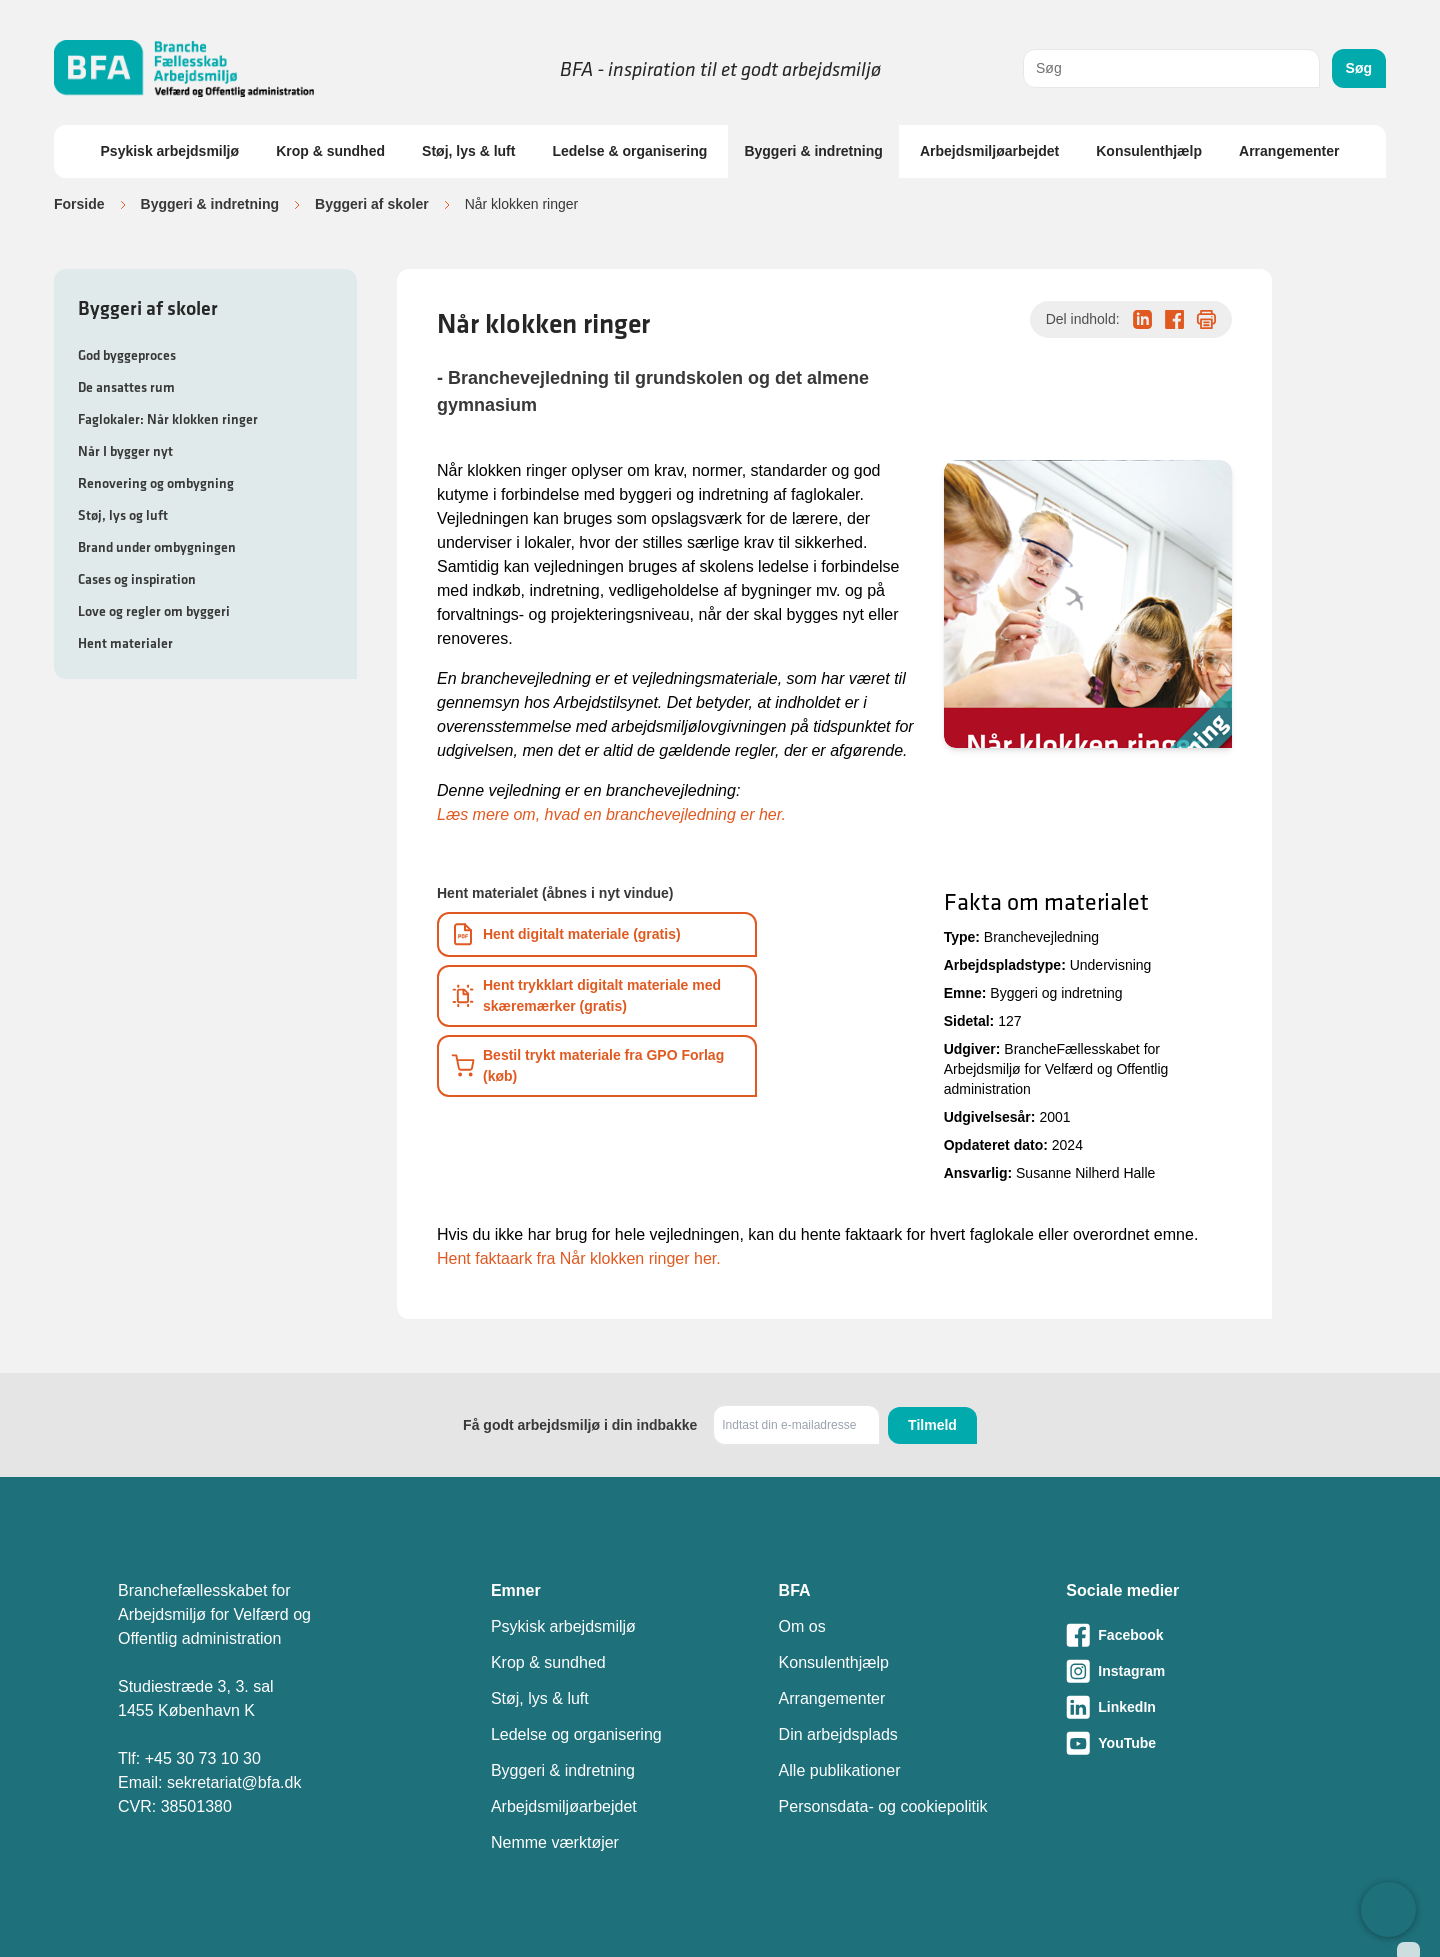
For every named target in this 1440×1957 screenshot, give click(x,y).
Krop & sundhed (330, 151)
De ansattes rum (126, 387)
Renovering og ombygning (156, 483)
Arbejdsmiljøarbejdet (989, 151)
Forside (79, 204)
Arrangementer (1289, 151)
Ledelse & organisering (629, 151)
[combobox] (1171, 68)
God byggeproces (127, 355)
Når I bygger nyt (125, 451)
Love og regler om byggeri (154, 611)
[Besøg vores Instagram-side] (1194, 1671)
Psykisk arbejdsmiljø (170, 151)
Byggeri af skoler (372, 204)
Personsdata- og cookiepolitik (883, 1806)
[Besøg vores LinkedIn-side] (1194, 1707)
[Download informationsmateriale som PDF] (597, 934)
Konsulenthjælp (1149, 151)
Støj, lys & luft (468, 151)
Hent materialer (125, 643)
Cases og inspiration (137, 579)
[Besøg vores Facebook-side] (1194, 1635)
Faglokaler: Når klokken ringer (168, 419)
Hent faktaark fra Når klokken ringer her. (579, 1258)
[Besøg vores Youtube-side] (1194, 1743)
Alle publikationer (840, 1770)
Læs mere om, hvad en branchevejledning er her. (611, 814)
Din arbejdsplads (838, 1734)
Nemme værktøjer (555, 1842)
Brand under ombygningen (157, 547)
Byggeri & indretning (813, 151)
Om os (802, 1626)
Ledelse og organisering (576, 1734)
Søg (1359, 68)
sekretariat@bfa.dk (234, 1782)
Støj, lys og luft (123, 515)
